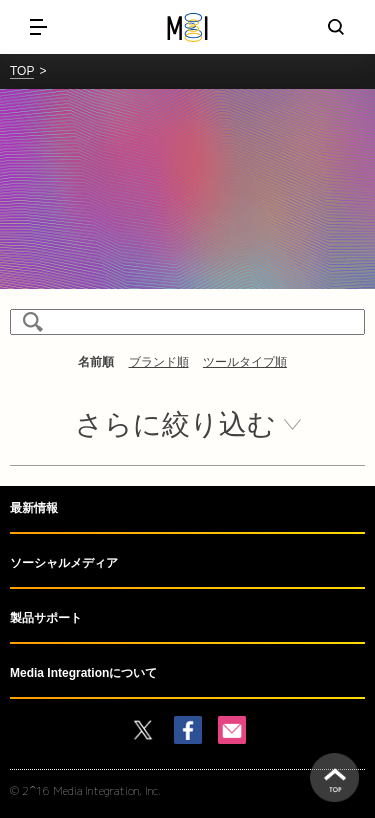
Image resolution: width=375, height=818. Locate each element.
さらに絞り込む (175, 424)
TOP (22, 71)
